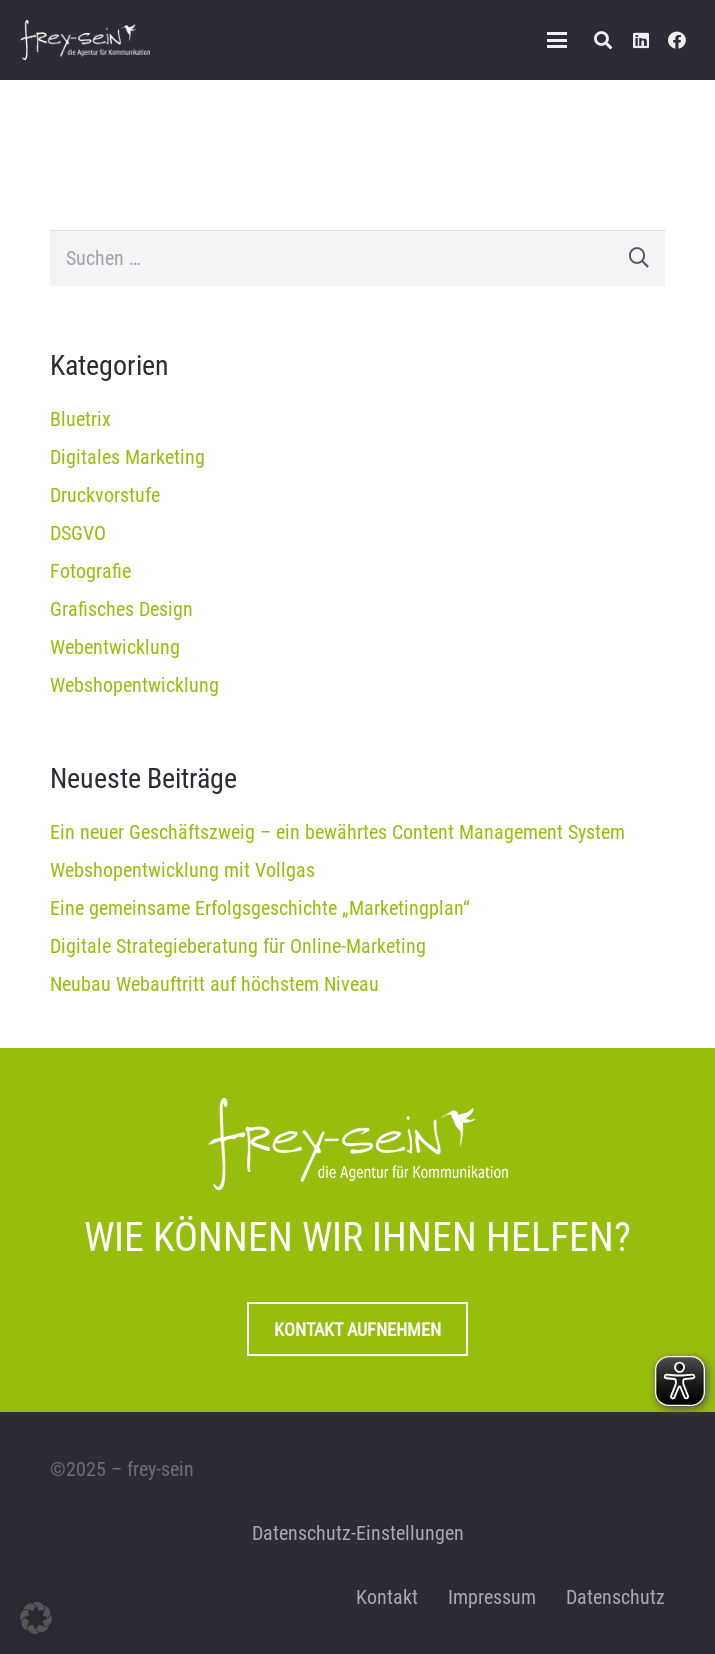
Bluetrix (80, 419)
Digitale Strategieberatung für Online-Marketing (238, 946)
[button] (557, 40)
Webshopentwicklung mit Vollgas (182, 870)
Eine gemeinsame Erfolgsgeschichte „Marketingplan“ (260, 908)
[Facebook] (677, 40)
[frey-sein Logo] (85, 40)
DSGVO (78, 533)
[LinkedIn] (641, 40)
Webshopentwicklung (134, 685)
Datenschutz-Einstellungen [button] (358, 1533)
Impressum (492, 1597)
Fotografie (90, 571)
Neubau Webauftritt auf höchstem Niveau (214, 984)
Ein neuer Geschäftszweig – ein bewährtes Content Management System (337, 832)
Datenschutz (615, 1597)
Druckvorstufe (105, 495)
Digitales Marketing (127, 457)
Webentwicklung (115, 647)
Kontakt (387, 1597)
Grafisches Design (121, 609)
